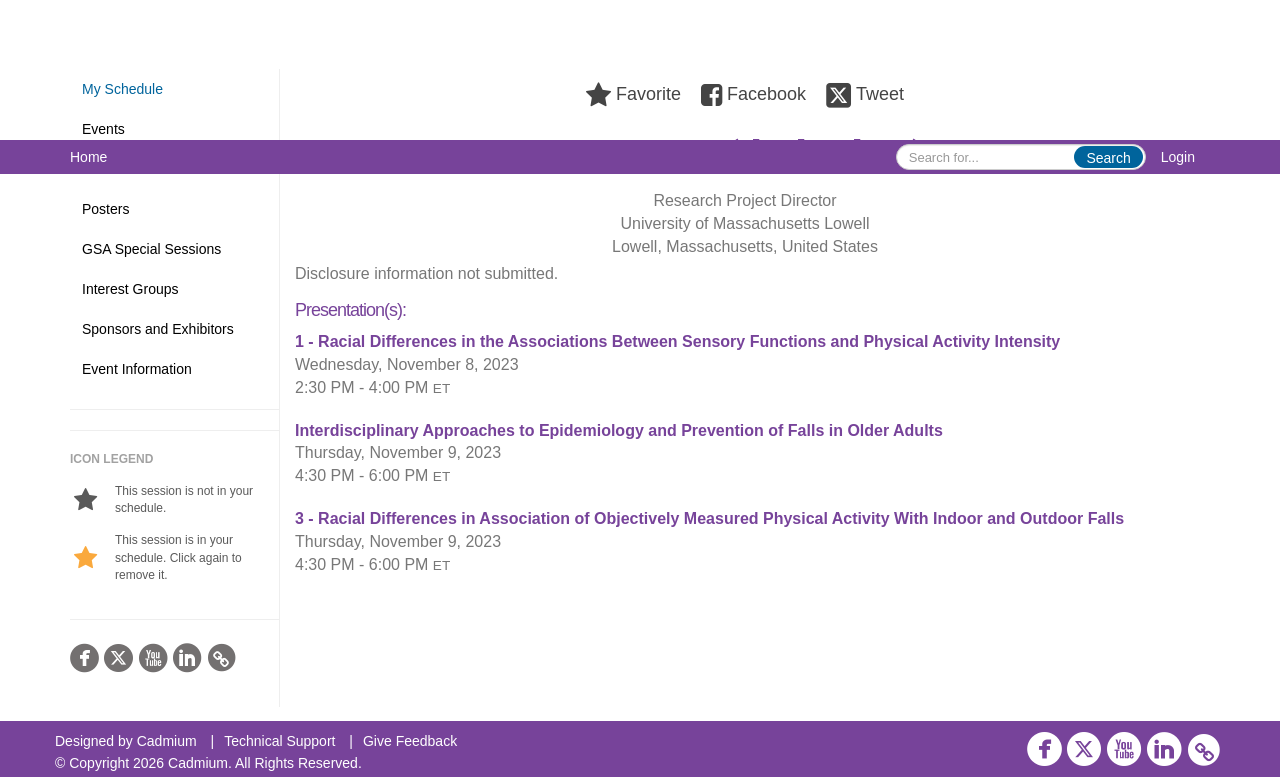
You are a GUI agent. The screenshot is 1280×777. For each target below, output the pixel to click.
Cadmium (167, 741)
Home (88, 157)
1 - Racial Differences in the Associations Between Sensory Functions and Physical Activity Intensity (677, 341)
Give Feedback (410, 741)
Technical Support (279, 741)
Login (1178, 157)
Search (1108, 158)
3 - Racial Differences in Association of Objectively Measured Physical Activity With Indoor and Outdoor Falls (709, 518)
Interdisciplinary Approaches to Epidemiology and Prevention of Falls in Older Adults (619, 430)
